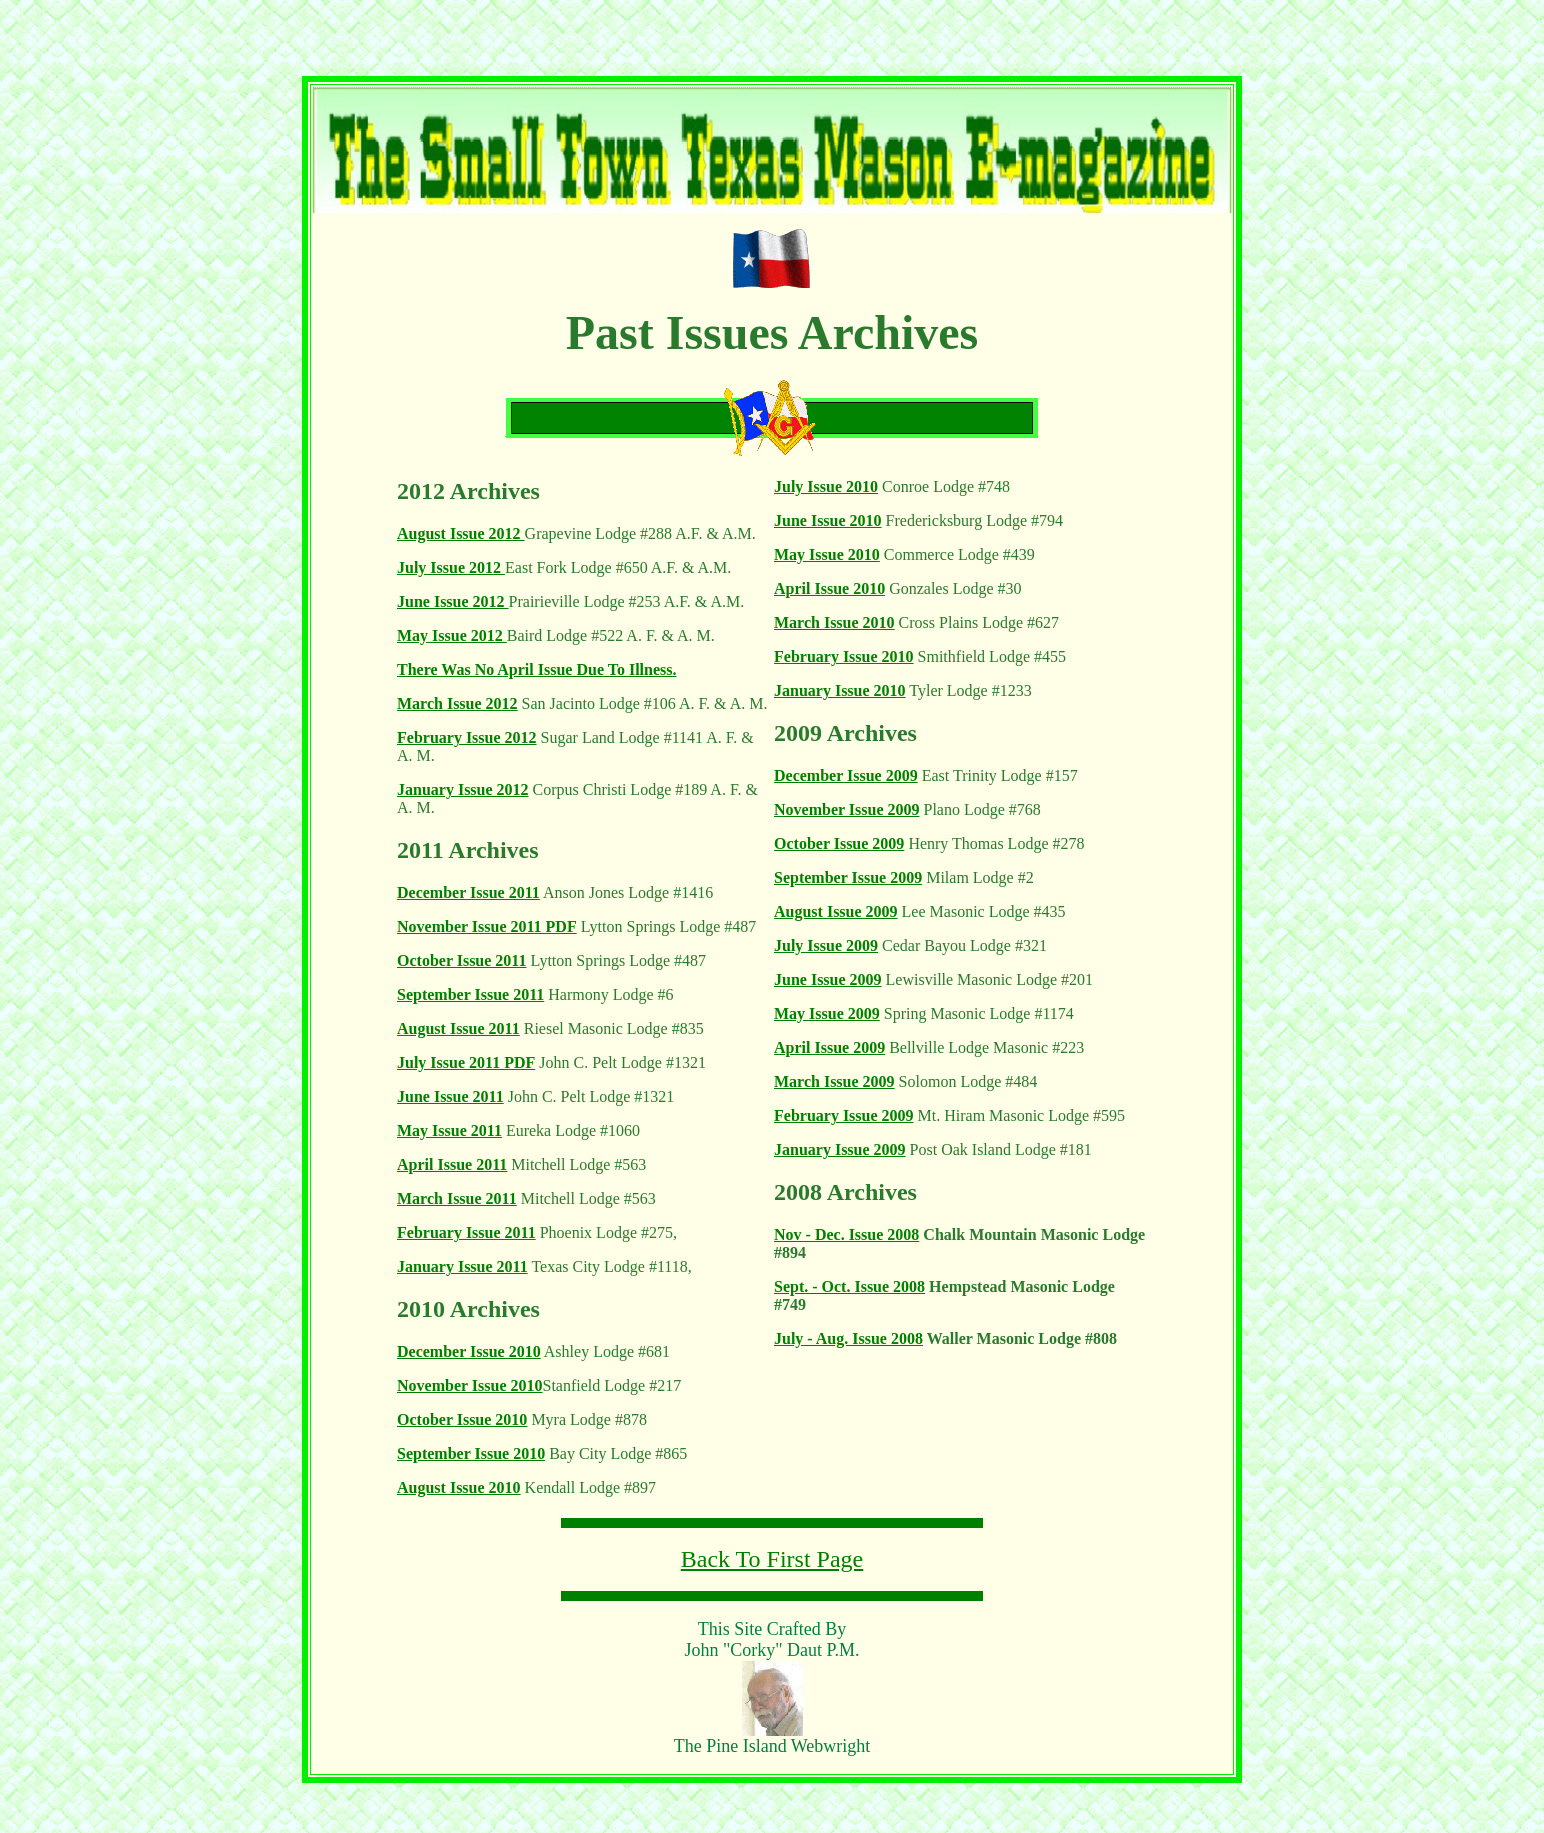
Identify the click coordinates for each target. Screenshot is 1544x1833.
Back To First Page (772, 1559)
